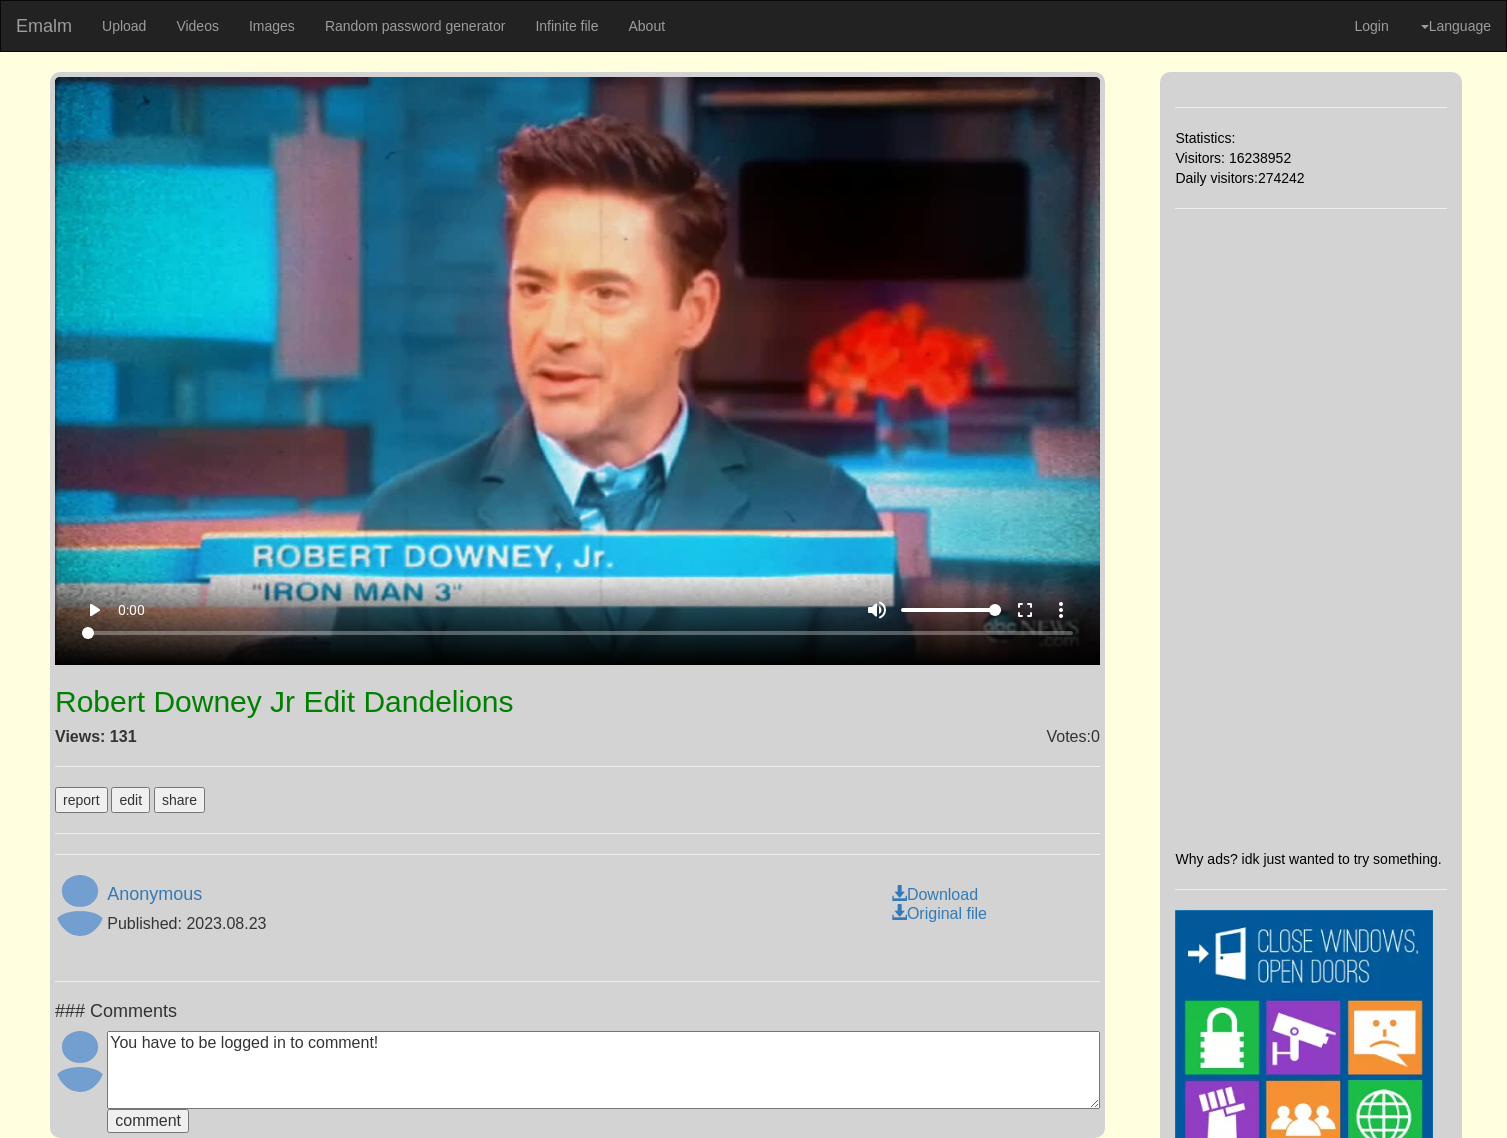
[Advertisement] (1311, 529)
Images (272, 26)
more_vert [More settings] (1061, 610)
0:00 (131, 610)
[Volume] (951, 610)
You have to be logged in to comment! (603, 1070)
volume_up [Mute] (877, 610)
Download (934, 894)
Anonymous (154, 894)
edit (130, 800)
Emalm (44, 26)
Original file (939, 913)
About (646, 26)
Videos (197, 26)
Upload (124, 26)
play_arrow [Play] (94, 610)
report (81, 800)
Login (1371, 26)
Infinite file (566, 26)
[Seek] (577, 633)
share (179, 800)
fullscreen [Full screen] (1025, 610)
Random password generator (415, 26)
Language (1456, 26)
